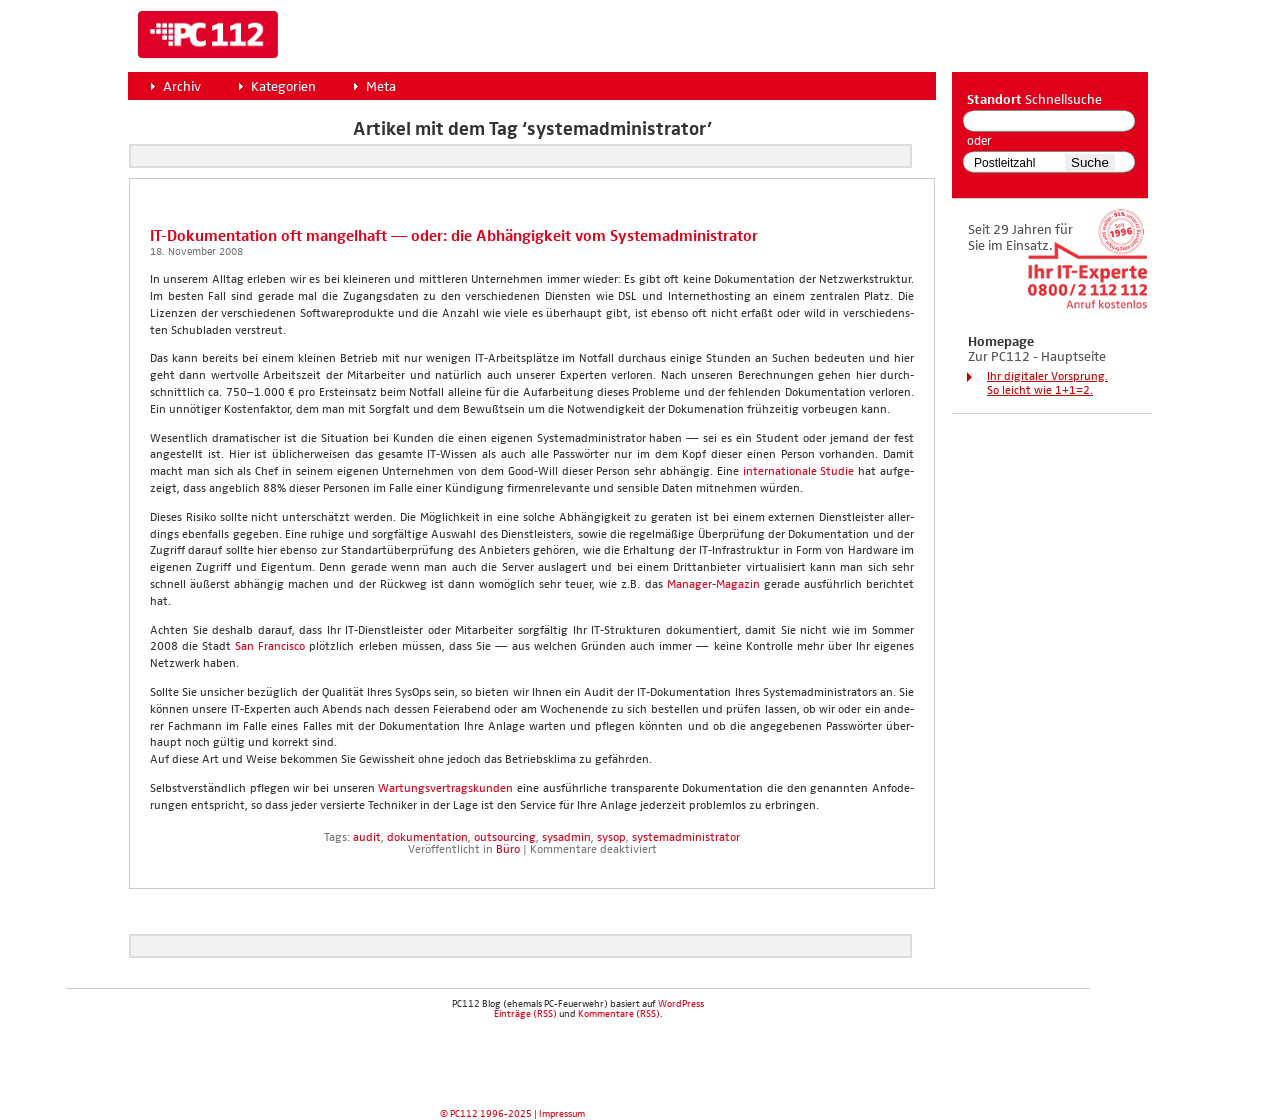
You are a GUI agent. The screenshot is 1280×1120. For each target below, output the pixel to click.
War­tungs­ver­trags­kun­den (445, 789)
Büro (508, 850)
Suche (1090, 162)
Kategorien (283, 87)
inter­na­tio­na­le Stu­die (799, 472)
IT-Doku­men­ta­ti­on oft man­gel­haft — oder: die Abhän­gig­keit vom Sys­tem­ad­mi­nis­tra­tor (454, 236)
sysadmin (566, 838)
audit (367, 838)
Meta (381, 87)
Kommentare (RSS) (619, 1014)
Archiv (182, 87)
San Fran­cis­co (270, 647)
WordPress (681, 1004)
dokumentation (427, 838)
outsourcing (505, 838)
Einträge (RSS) (525, 1014)
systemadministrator (686, 838)
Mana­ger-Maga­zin (713, 585)
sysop (611, 838)
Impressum (562, 1114)
